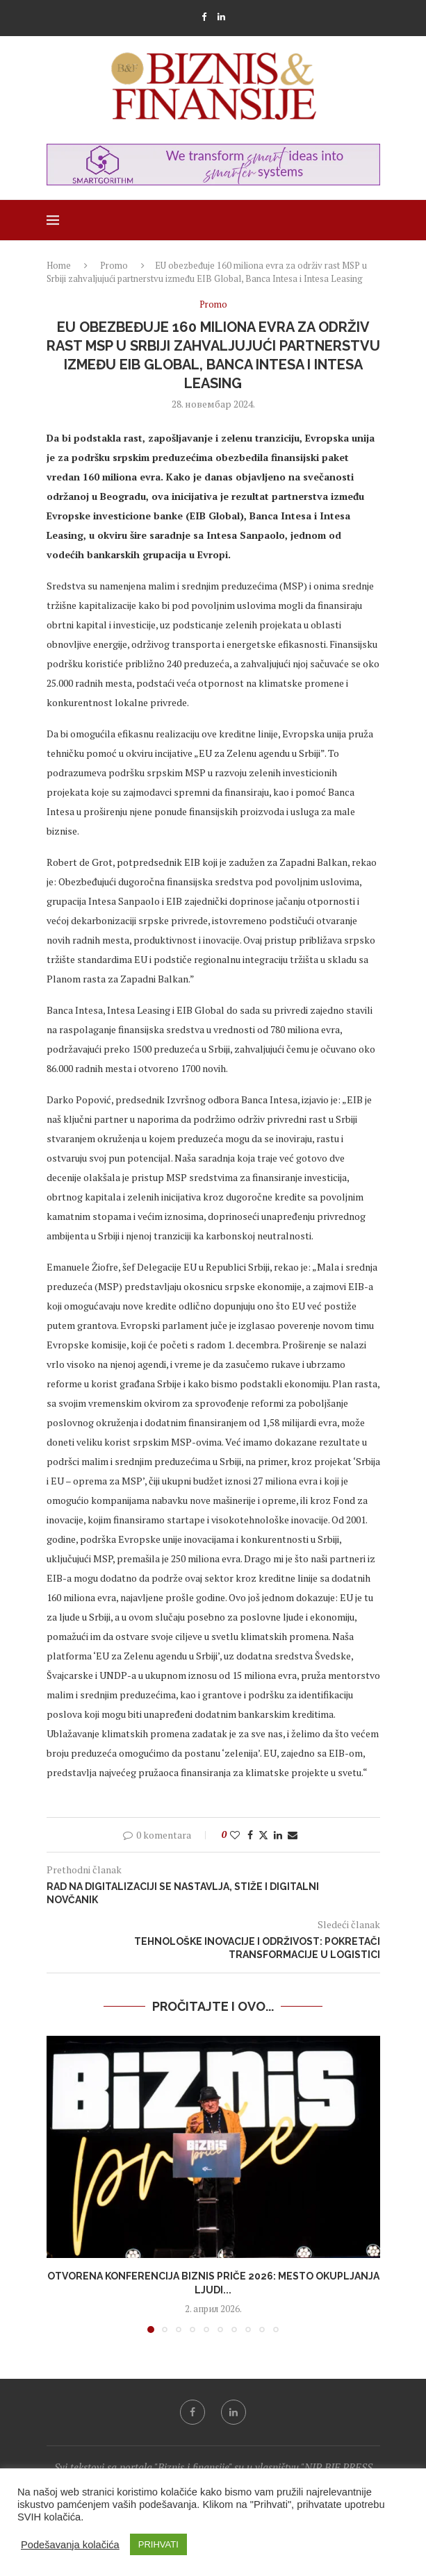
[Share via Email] (292, 1834)
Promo (114, 265)
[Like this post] (235, 1834)
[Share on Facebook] (250, 1834)
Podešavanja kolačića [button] (70, 2544)
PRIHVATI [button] (158, 2544)
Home (59, 265)
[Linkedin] (221, 16)
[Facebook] (204, 16)
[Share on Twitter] (263, 1834)
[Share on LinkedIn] (278, 1834)
